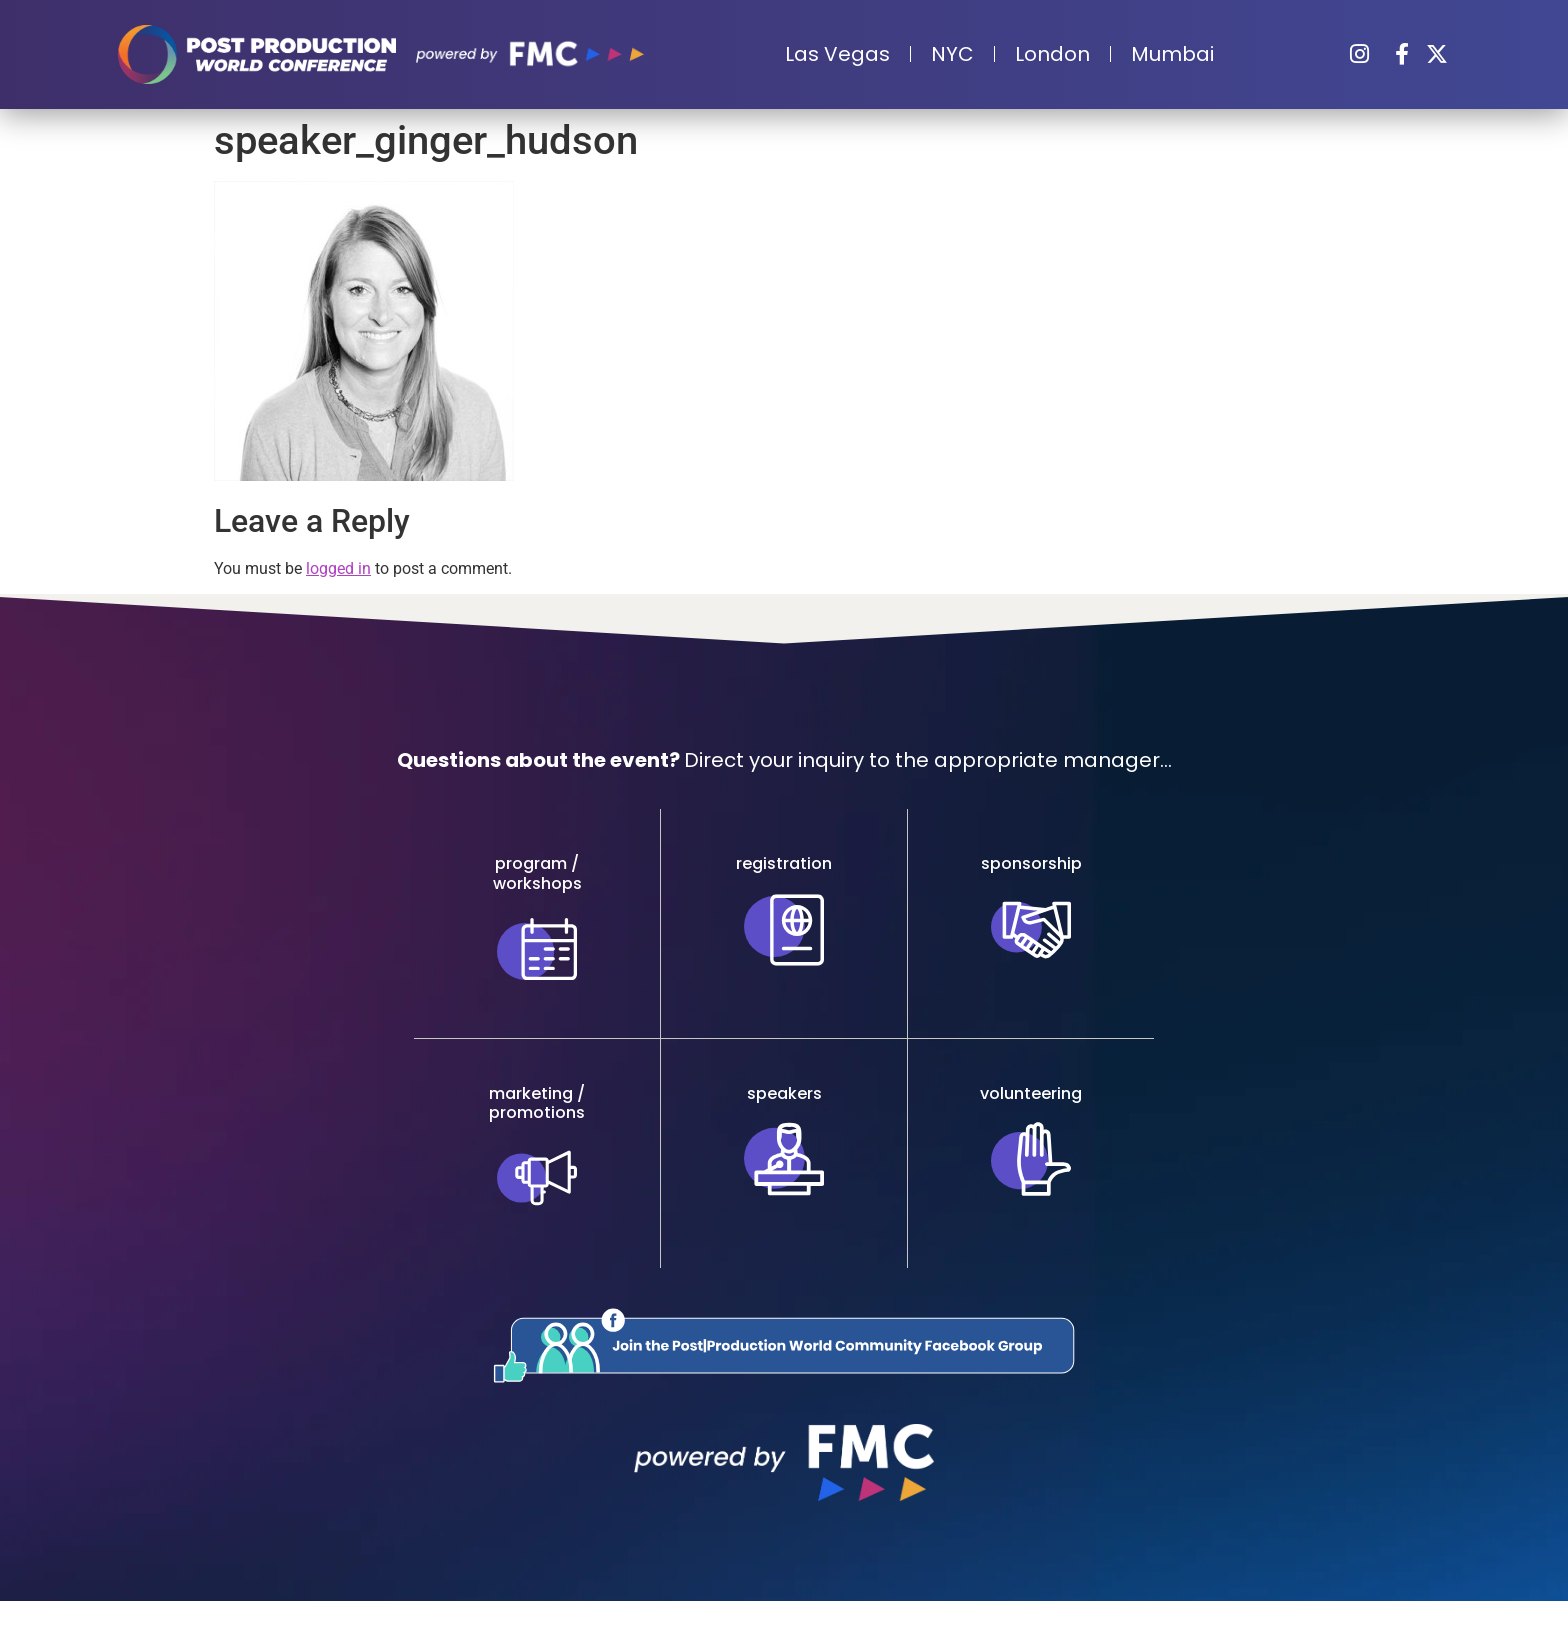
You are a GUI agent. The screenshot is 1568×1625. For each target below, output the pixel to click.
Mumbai (1172, 54)
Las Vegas (837, 54)
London (1052, 54)
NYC (952, 54)
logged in (338, 568)
